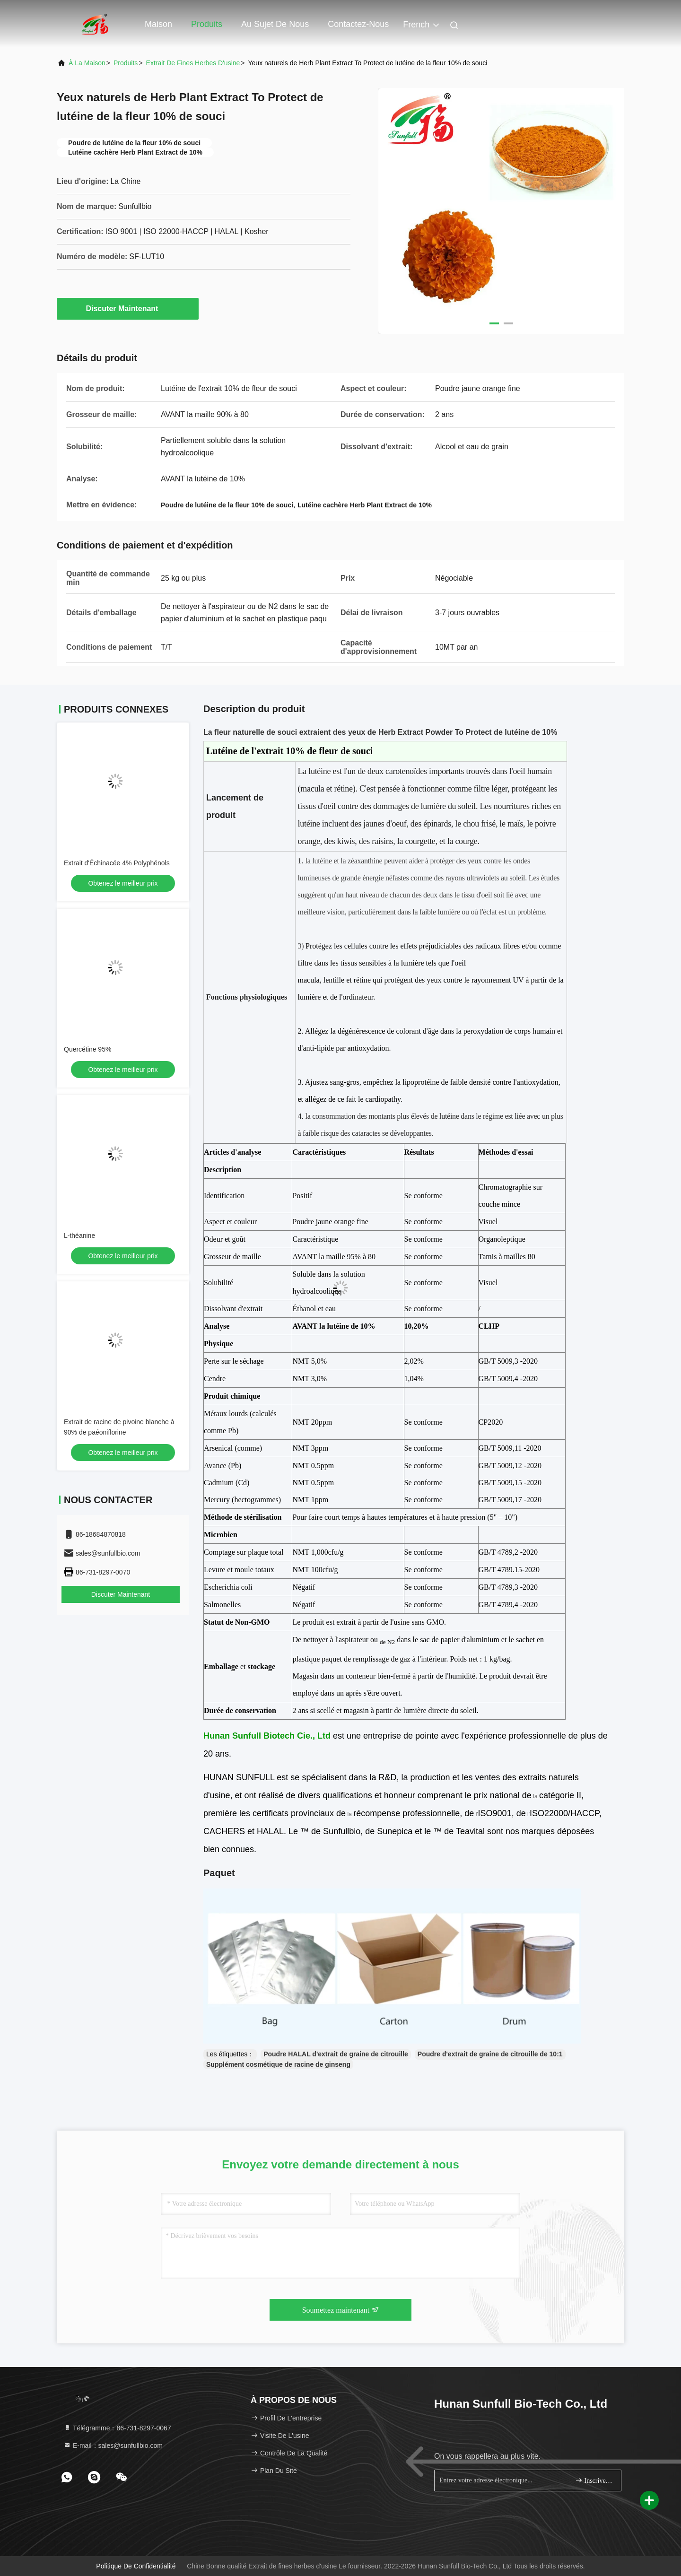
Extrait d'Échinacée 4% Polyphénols (117, 863)
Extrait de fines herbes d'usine (193, 63)
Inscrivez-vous (594, 2480)
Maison (158, 24)
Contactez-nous (358, 24)
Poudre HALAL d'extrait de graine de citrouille (335, 2054)
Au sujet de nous (275, 24)
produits (126, 63)
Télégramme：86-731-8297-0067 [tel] (117, 2428)
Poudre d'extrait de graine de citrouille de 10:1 (490, 2054)
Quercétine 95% (87, 1049)
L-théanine (79, 1235)
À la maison (87, 63)
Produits (206, 24)
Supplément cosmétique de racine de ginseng (278, 2064)
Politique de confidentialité (135, 2566)
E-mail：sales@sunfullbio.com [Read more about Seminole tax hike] (113, 2445)
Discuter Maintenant (128, 308)
